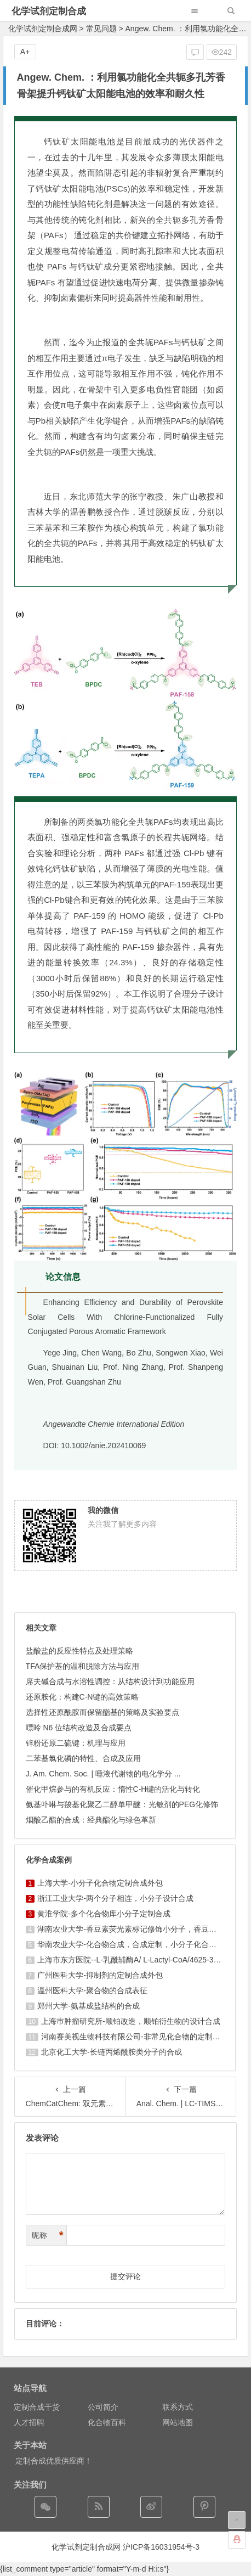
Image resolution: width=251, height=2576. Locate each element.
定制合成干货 (37, 2407)
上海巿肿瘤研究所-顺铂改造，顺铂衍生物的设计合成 (130, 2021)
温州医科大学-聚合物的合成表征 (92, 1990)
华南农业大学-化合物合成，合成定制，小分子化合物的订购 (138, 1944)
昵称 (48, 2235)
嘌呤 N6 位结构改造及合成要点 (79, 1727)
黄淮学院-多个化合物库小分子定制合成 (103, 1913)
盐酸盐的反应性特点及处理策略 (79, 1650)
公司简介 (103, 2407)
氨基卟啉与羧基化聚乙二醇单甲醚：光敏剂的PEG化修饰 (122, 1804)
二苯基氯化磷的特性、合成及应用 (83, 1758)
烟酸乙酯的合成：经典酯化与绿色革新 (91, 1819)
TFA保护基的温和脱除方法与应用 (83, 1666)
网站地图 (177, 2422)
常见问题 (101, 28)
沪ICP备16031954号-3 (161, 2547)
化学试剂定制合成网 (42, 28)
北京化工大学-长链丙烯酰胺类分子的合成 (111, 2052)
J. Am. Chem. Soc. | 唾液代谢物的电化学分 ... (103, 1773)
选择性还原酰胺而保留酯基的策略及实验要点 (102, 1712)
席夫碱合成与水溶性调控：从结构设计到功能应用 (110, 1681)
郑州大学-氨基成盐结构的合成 (88, 2005)
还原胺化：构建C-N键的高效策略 (82, 1696)
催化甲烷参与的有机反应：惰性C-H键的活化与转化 (113, 1789)
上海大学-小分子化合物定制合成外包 (100, 1882)
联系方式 (177, 2407)
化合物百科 (107, 2422)
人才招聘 (29, 2422)
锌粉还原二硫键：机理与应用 (76, 1743)
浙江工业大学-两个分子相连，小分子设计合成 (115, 1898)
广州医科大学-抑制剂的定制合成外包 (100, 1975)
